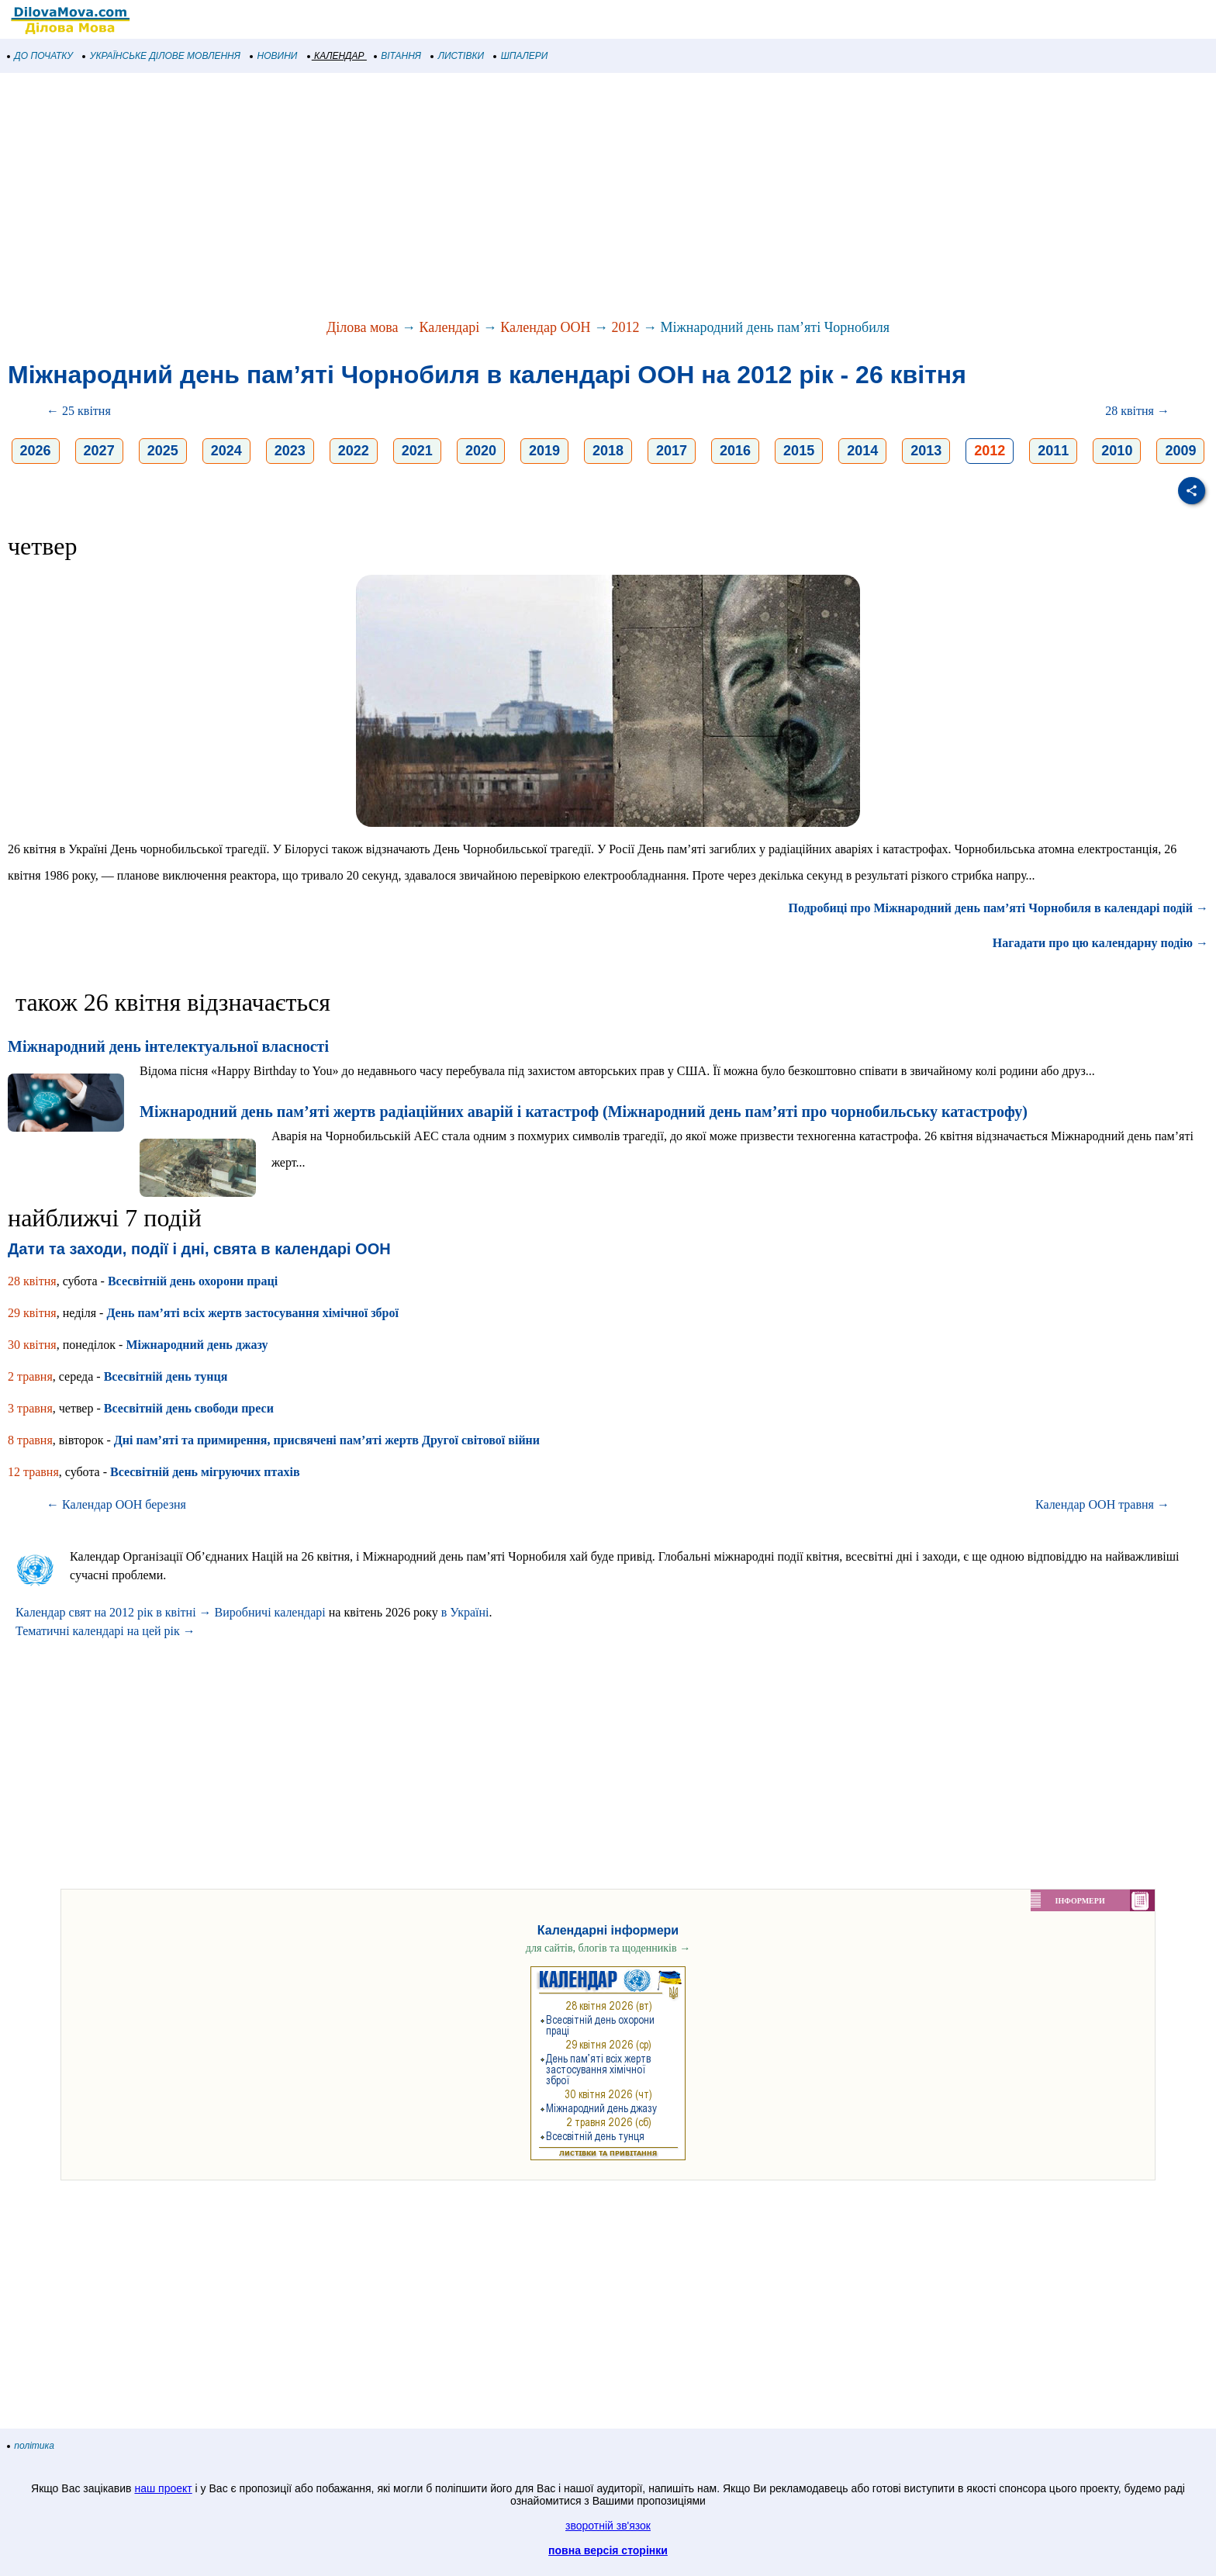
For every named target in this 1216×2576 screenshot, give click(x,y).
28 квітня (32, 1281)
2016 (735, 450)
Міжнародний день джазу (197, 1344)
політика (31, 2445)
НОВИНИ (274, 55)
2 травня (30, 1376)
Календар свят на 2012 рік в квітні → (114, 1612)
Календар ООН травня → (1102, 1504)
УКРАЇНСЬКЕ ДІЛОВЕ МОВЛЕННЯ (162, 55)
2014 (862, 450)
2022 (353, 450)
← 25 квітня (79, 410)
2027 (99, 450)
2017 (671, 450)
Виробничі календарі (270, 1612)
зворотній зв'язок (608, 2525)
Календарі (450, 327)
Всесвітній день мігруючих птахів (205, 1471)
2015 (798, 450)
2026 (35, 450)
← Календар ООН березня (116, 1504)
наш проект (163, 2488)
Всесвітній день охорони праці (193, 1281)
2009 (1180, 450)
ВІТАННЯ (397, 55)
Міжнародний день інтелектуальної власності (168, 1046)
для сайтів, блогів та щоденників (608, 1948)
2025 (162, 450)
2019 (544, 450)
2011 (1053, 450)
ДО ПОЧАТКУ (40, 55)
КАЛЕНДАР (336, 55)
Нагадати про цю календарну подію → (1100, 942)
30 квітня (32, 1344)
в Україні (465, 1612)
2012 (625, 327)
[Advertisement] (465, 197)
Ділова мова (362, 327)
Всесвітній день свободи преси (189, 1408)
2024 (226, 450)
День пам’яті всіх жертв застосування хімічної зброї (252, 1312)
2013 (925, 450)
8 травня (30, 1440)
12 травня (33, 1471)
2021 (417, 450)
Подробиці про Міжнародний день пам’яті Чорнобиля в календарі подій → (998, 908)
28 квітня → (1137, 410)
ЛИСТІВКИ (457, 55)
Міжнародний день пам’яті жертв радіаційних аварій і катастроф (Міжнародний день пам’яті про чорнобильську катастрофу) (584, 1111)
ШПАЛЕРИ (521, 55)
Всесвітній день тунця (166, 1376)
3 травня (30, 1408)
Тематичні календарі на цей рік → (105, 1630)
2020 (480, 450)
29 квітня (32, 1312)
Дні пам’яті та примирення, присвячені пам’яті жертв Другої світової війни (327, 1440)
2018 (608, 450)
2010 (1116, 450)
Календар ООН (545, 327)
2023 (290, 450)
